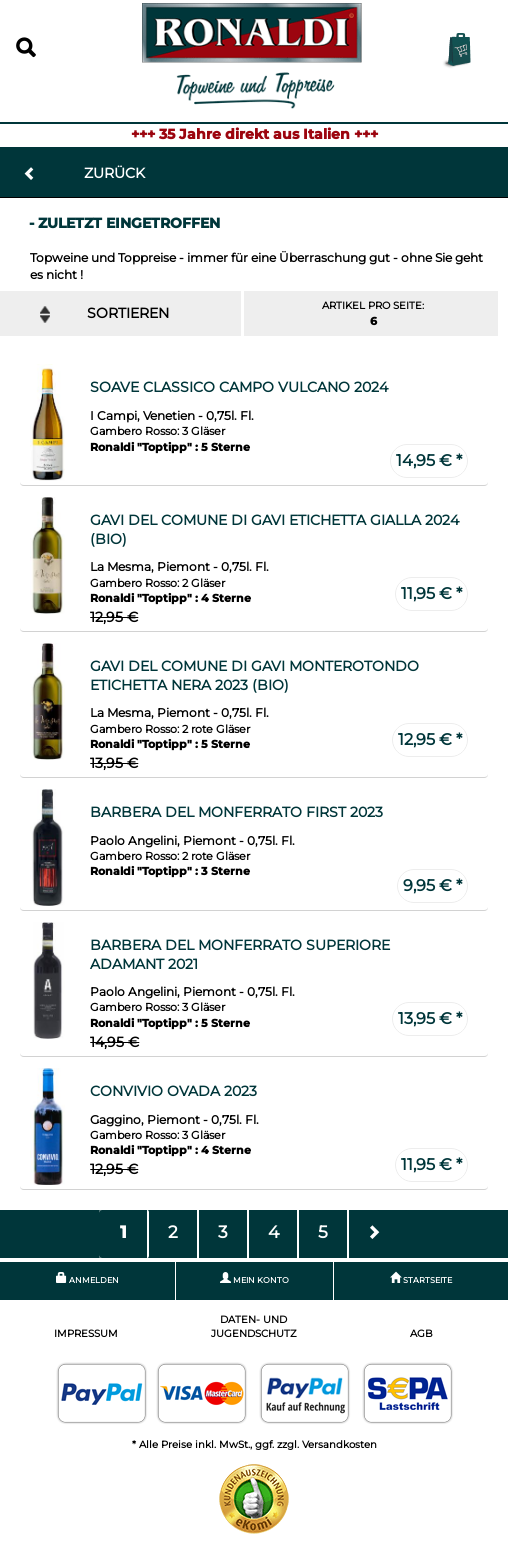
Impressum (86, 1333)
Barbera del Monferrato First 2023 (236, 812)
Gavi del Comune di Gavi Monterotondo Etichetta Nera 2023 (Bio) (254, 675)
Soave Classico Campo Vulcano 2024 (239, 387)
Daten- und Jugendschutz (254, 1326)
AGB (421, 1333)
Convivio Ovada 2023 (173, 1091)
